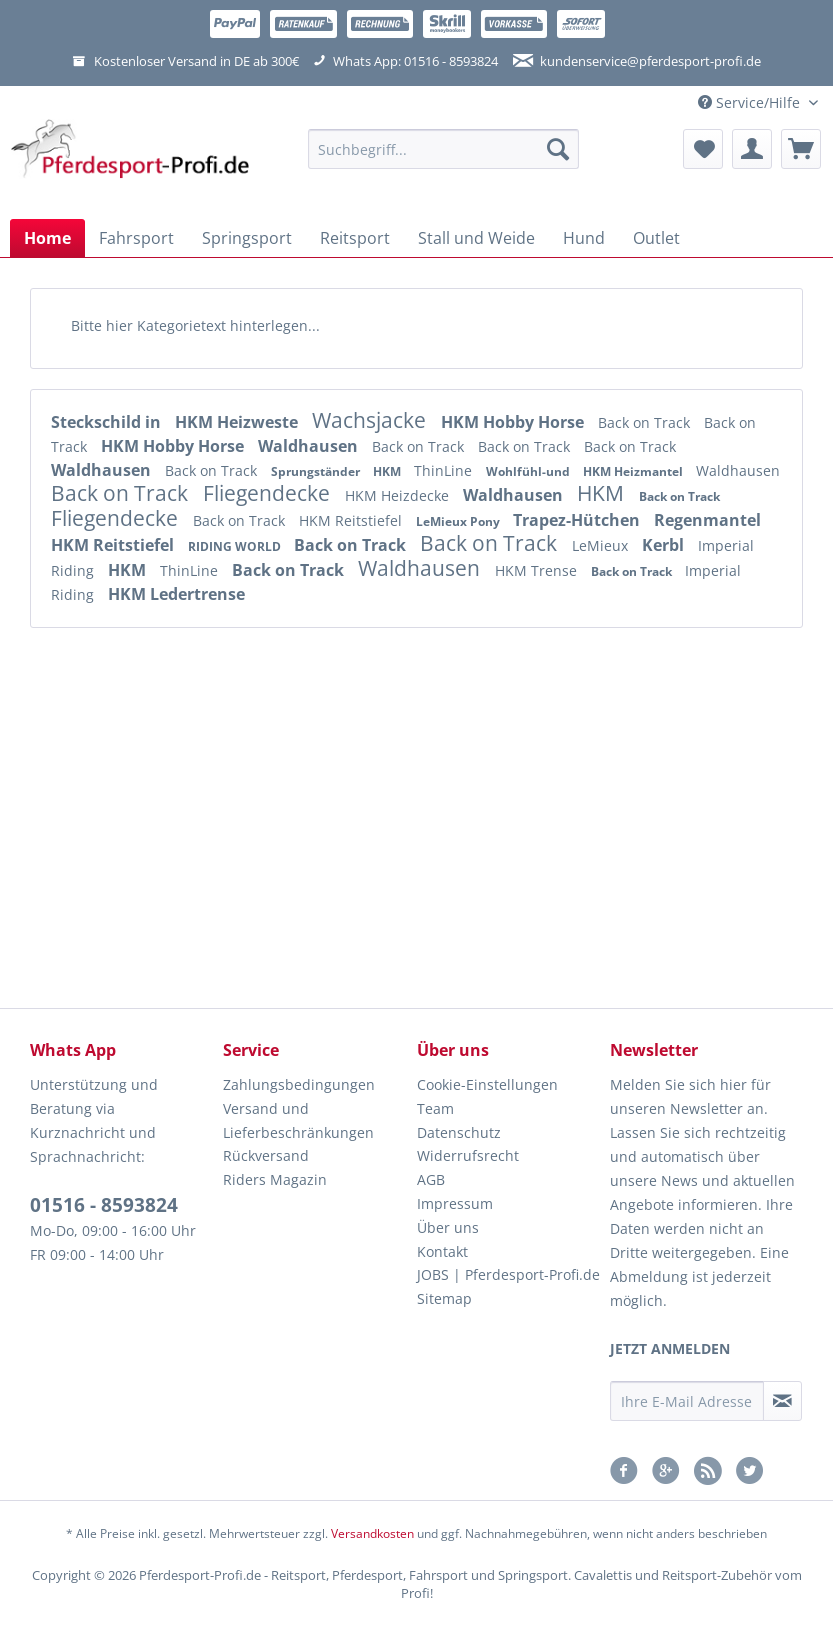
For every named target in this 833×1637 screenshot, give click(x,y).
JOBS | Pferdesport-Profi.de (508, 1274)
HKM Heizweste (238, 422)
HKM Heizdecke (399, 495)
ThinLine (445, 470)
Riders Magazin (275, 1179)
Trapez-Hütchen (578, 520)
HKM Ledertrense (176, 594)
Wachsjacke (371, 420)
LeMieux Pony (459, 521)
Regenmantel (707, 520)
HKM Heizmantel (634, 471)
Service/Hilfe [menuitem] (751, 102)
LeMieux (602, 545)
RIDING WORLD (236, 546)
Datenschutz (459, 1132)
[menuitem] (443, 158)
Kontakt (442, 1251)
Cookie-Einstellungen (487, 1084)
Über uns (448, 1227)
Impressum (455, 1203)
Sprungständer (317, 471)
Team (435, 1108)
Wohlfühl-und (529, 471)
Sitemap (444, 1298)
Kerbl (665, 545)
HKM (388, 471)
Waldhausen (310, 446)
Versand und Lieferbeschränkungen (298, 1120)
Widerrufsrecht (468, 1155)
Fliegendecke (269, 493)
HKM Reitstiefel (352, 520)
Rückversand (266, 1155)
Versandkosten (372, 1533)
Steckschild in (108, 422)
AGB (431, 1179)
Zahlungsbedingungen (299, 1084)
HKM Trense (538, 570)
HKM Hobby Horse (514, 422)
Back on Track (646, 422)
